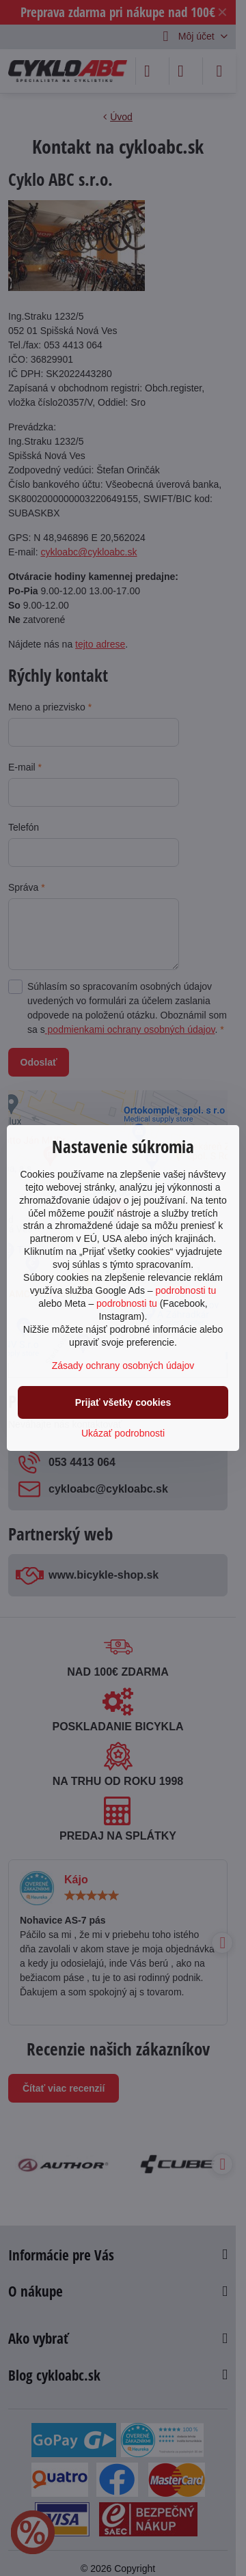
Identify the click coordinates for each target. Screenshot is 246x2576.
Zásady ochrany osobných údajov (123, 1365)
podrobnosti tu (185, 1290)
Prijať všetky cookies (123, 1402)
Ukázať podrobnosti (123, 1433)
